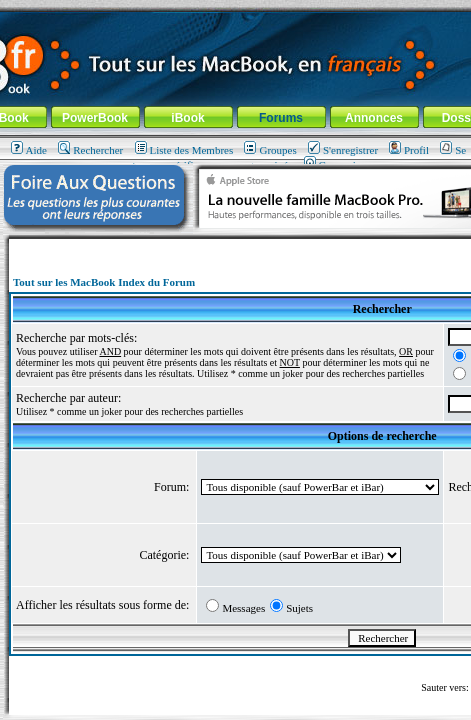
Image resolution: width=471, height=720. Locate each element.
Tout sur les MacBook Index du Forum (104, 282)
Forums (281, 118)
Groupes (270, 150)
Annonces (374, 118)
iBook (187, 118)
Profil (409, 150)
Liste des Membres (184, 150)
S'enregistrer (343, 150)
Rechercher (90, 150)
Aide (29, 150)
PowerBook (95, 118)
